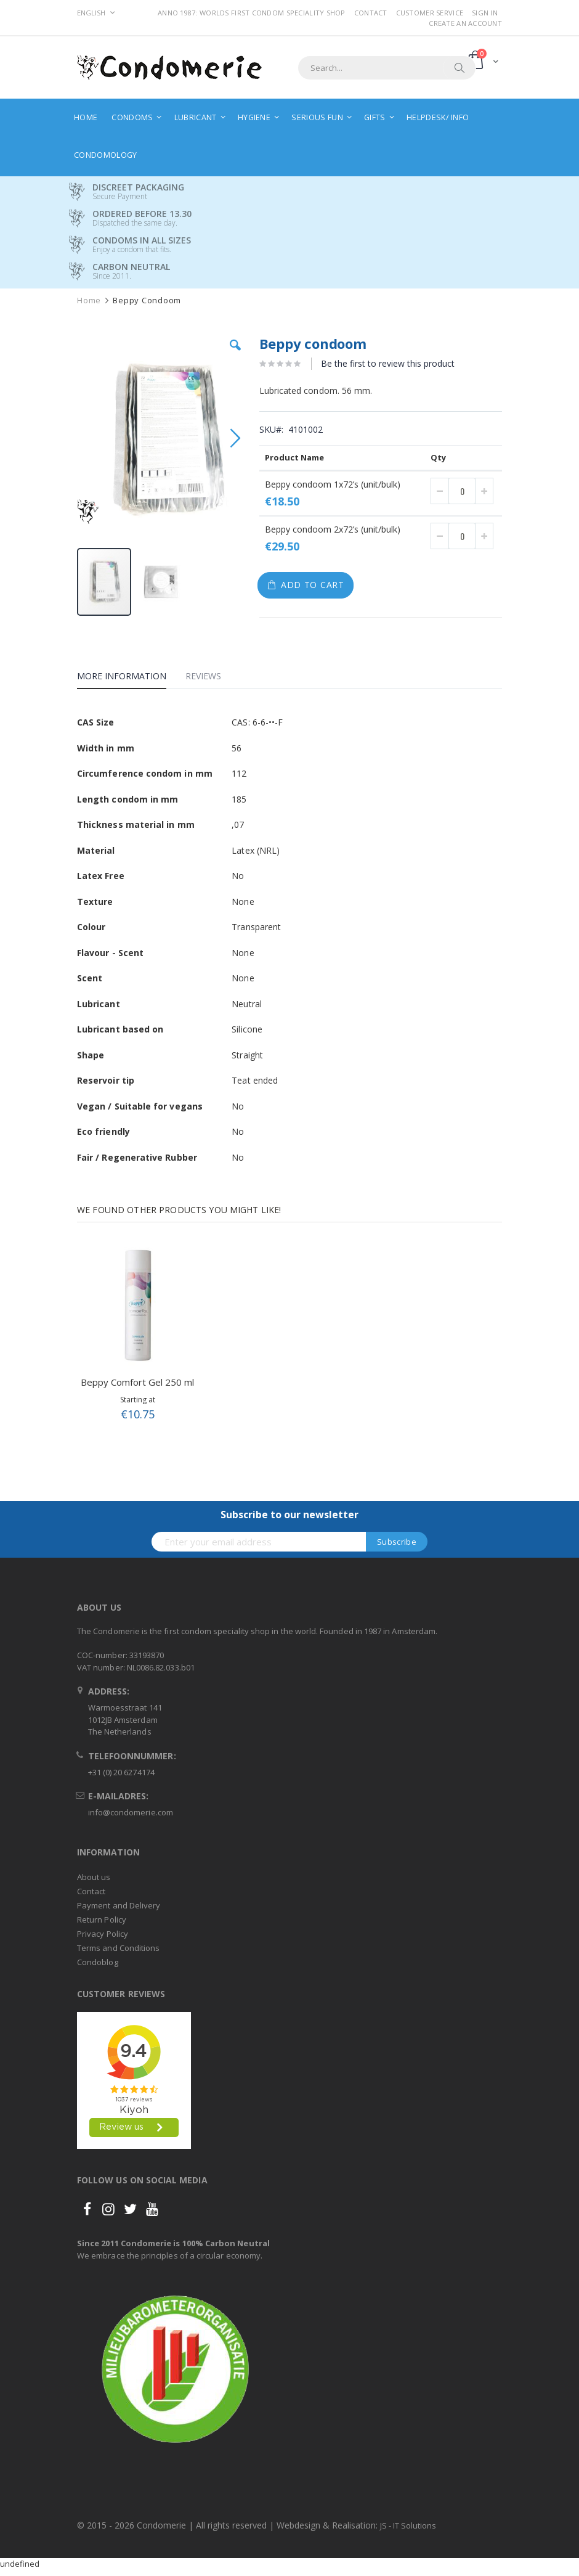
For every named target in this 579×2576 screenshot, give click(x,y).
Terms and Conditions (118, 1947)
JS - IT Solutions (408, 2525)
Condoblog (97, 1962)
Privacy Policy (102, 1933)
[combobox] (387, 67)
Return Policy (101, 1919)
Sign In (485, 12)
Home (89, 300)
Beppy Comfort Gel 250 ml (137, 1382)
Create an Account (465, 23)
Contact (370, 12)
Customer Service (429, 12)
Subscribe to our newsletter (289, 1514)
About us (94, 1877)
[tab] (131, 678)
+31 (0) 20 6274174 (121, 1772)
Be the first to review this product (388, 363)
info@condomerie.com (130, 1812)
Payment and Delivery (118, 1905)
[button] (235, 354)
